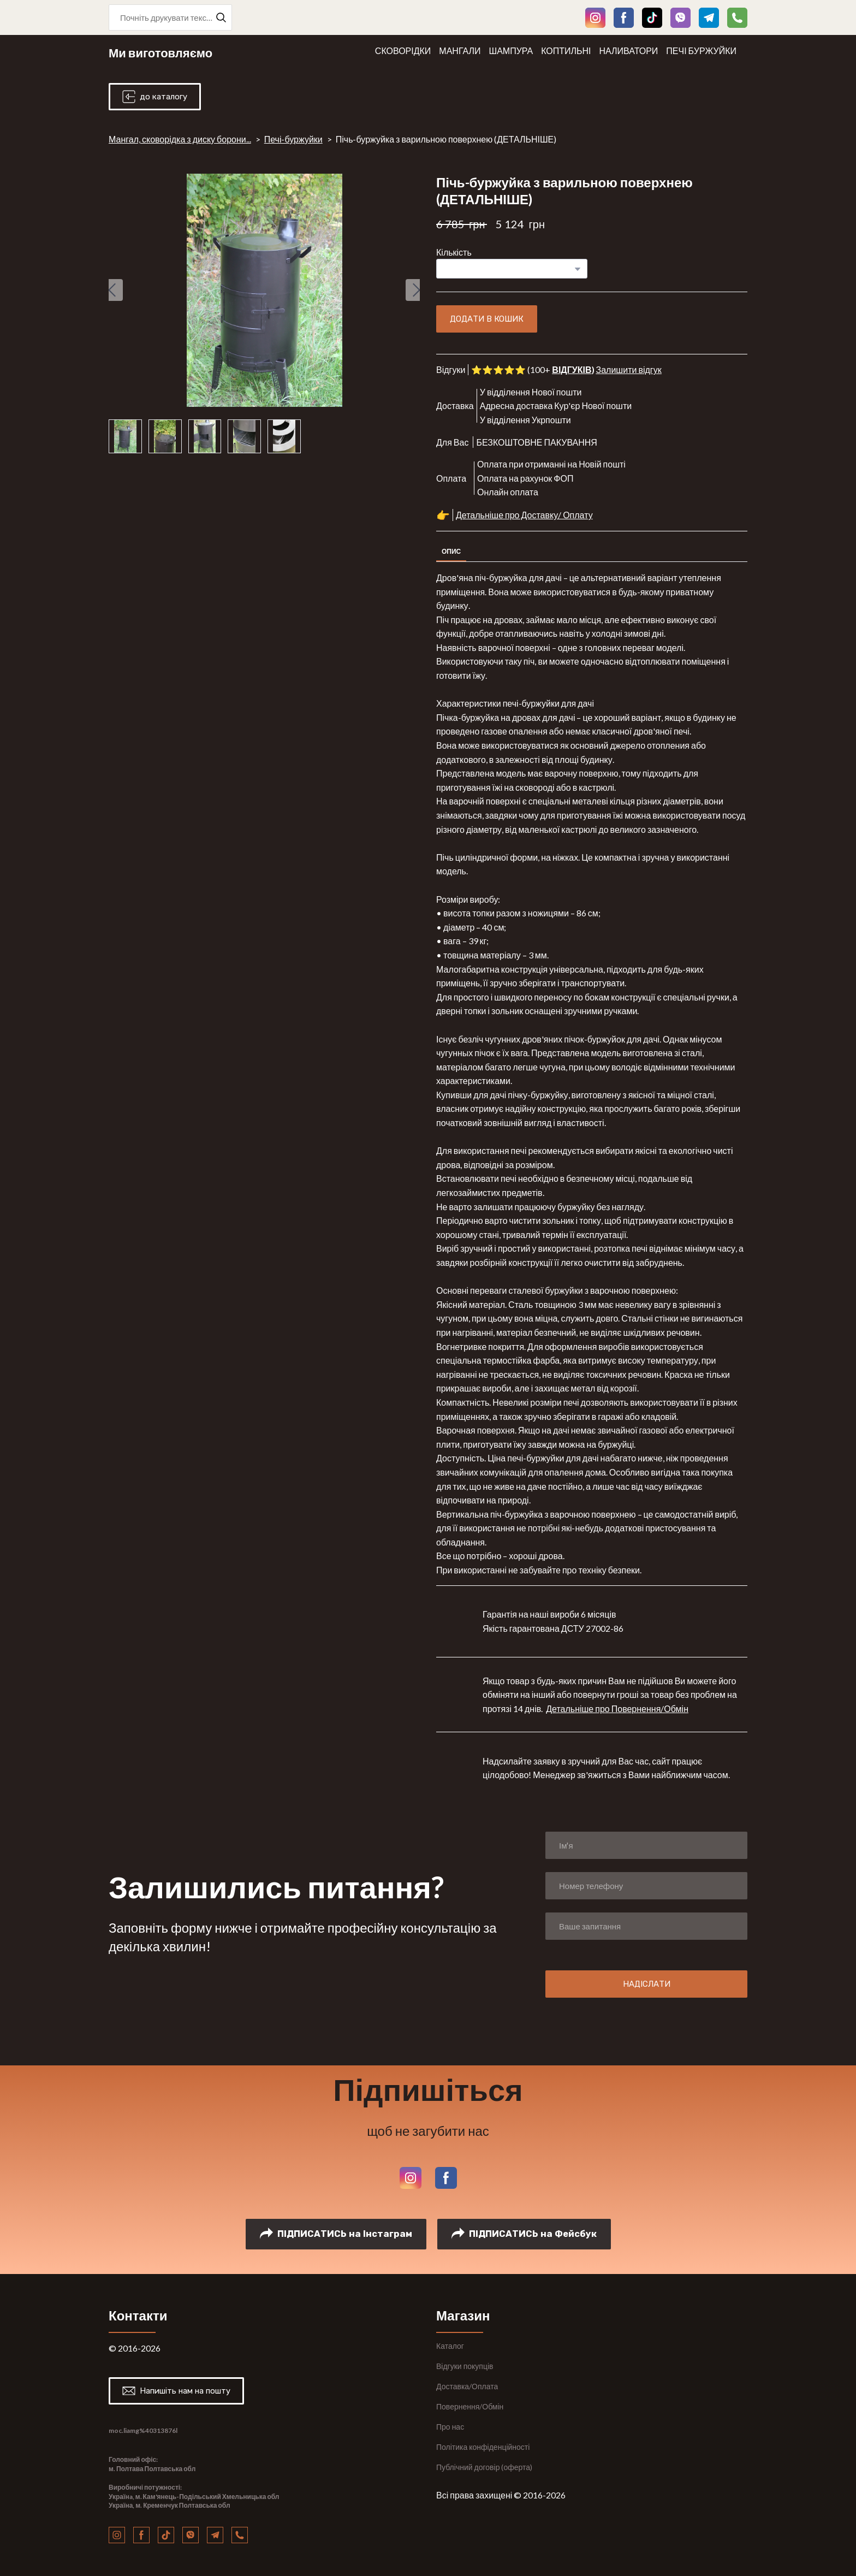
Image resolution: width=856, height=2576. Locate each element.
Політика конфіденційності (483, 2446)
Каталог (450, 2345)
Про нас (450, 2426)
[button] (221, 17)
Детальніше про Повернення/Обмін (617, 1708)
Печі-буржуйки (293, 139)
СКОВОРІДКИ (403, 50)
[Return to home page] (160, 50)
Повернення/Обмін (469, 2406)
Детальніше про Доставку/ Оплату (524, 515)
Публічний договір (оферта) (484, 2467)
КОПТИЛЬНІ (566, 50)
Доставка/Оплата (467, 2386)
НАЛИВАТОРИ (628, 50)
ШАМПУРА (511, 50)
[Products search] (170, 17)
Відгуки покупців (464, 2366)
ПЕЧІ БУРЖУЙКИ (701, 50)
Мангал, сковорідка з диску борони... (180, 139)
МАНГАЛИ (459, 50)
